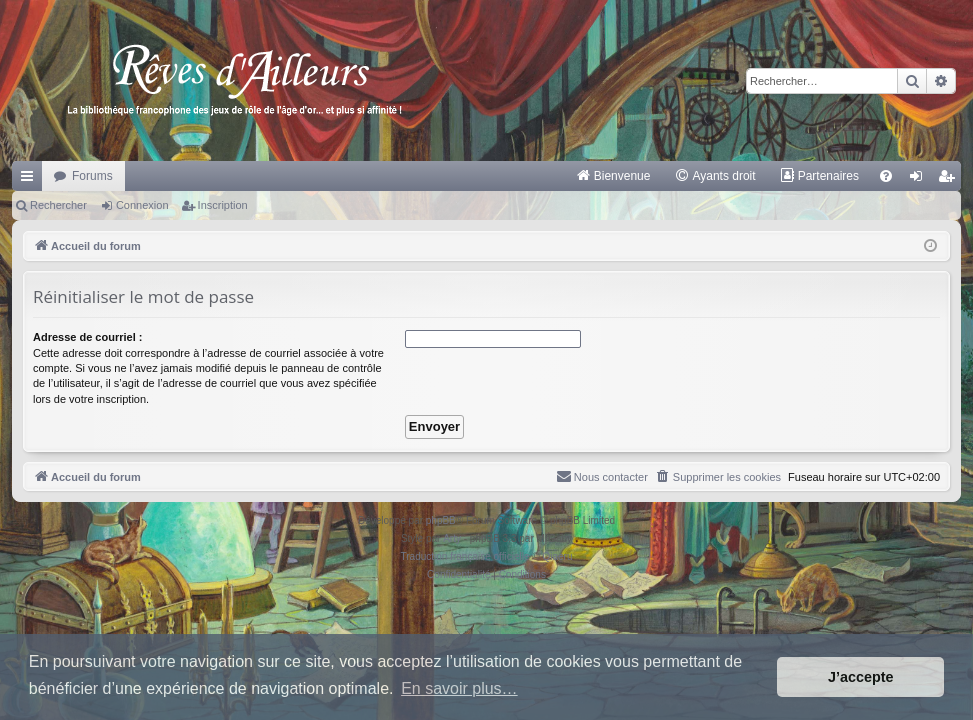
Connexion (142, 205)
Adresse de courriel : (87, 337)
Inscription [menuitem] (950, 180)
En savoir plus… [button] (459, 688)
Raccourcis (31, 180)
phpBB (441, 520)
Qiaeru (557, 556)
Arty (452, 538)
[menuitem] (613, 176)
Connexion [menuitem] (920, 180)
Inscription (223, 205)
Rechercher (58, 205)
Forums (92, 176)
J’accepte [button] (861, 677)
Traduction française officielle (465, 556)
